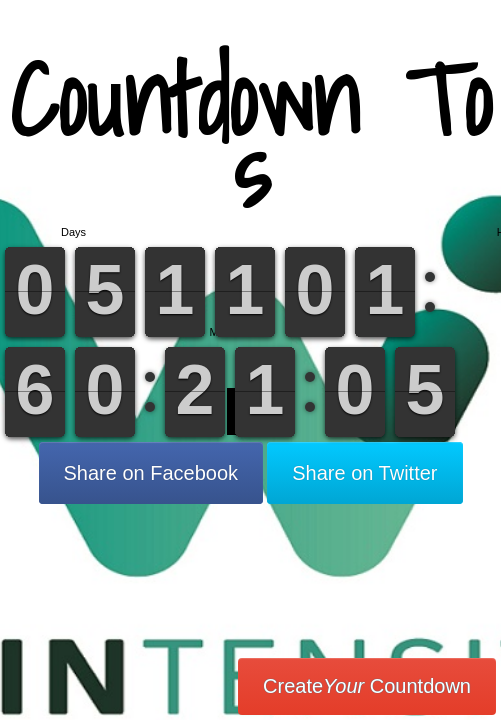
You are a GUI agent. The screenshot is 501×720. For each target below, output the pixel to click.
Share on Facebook (151, 473)
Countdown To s (250, 134)
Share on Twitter (364, 473)
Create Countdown (367, 686)
